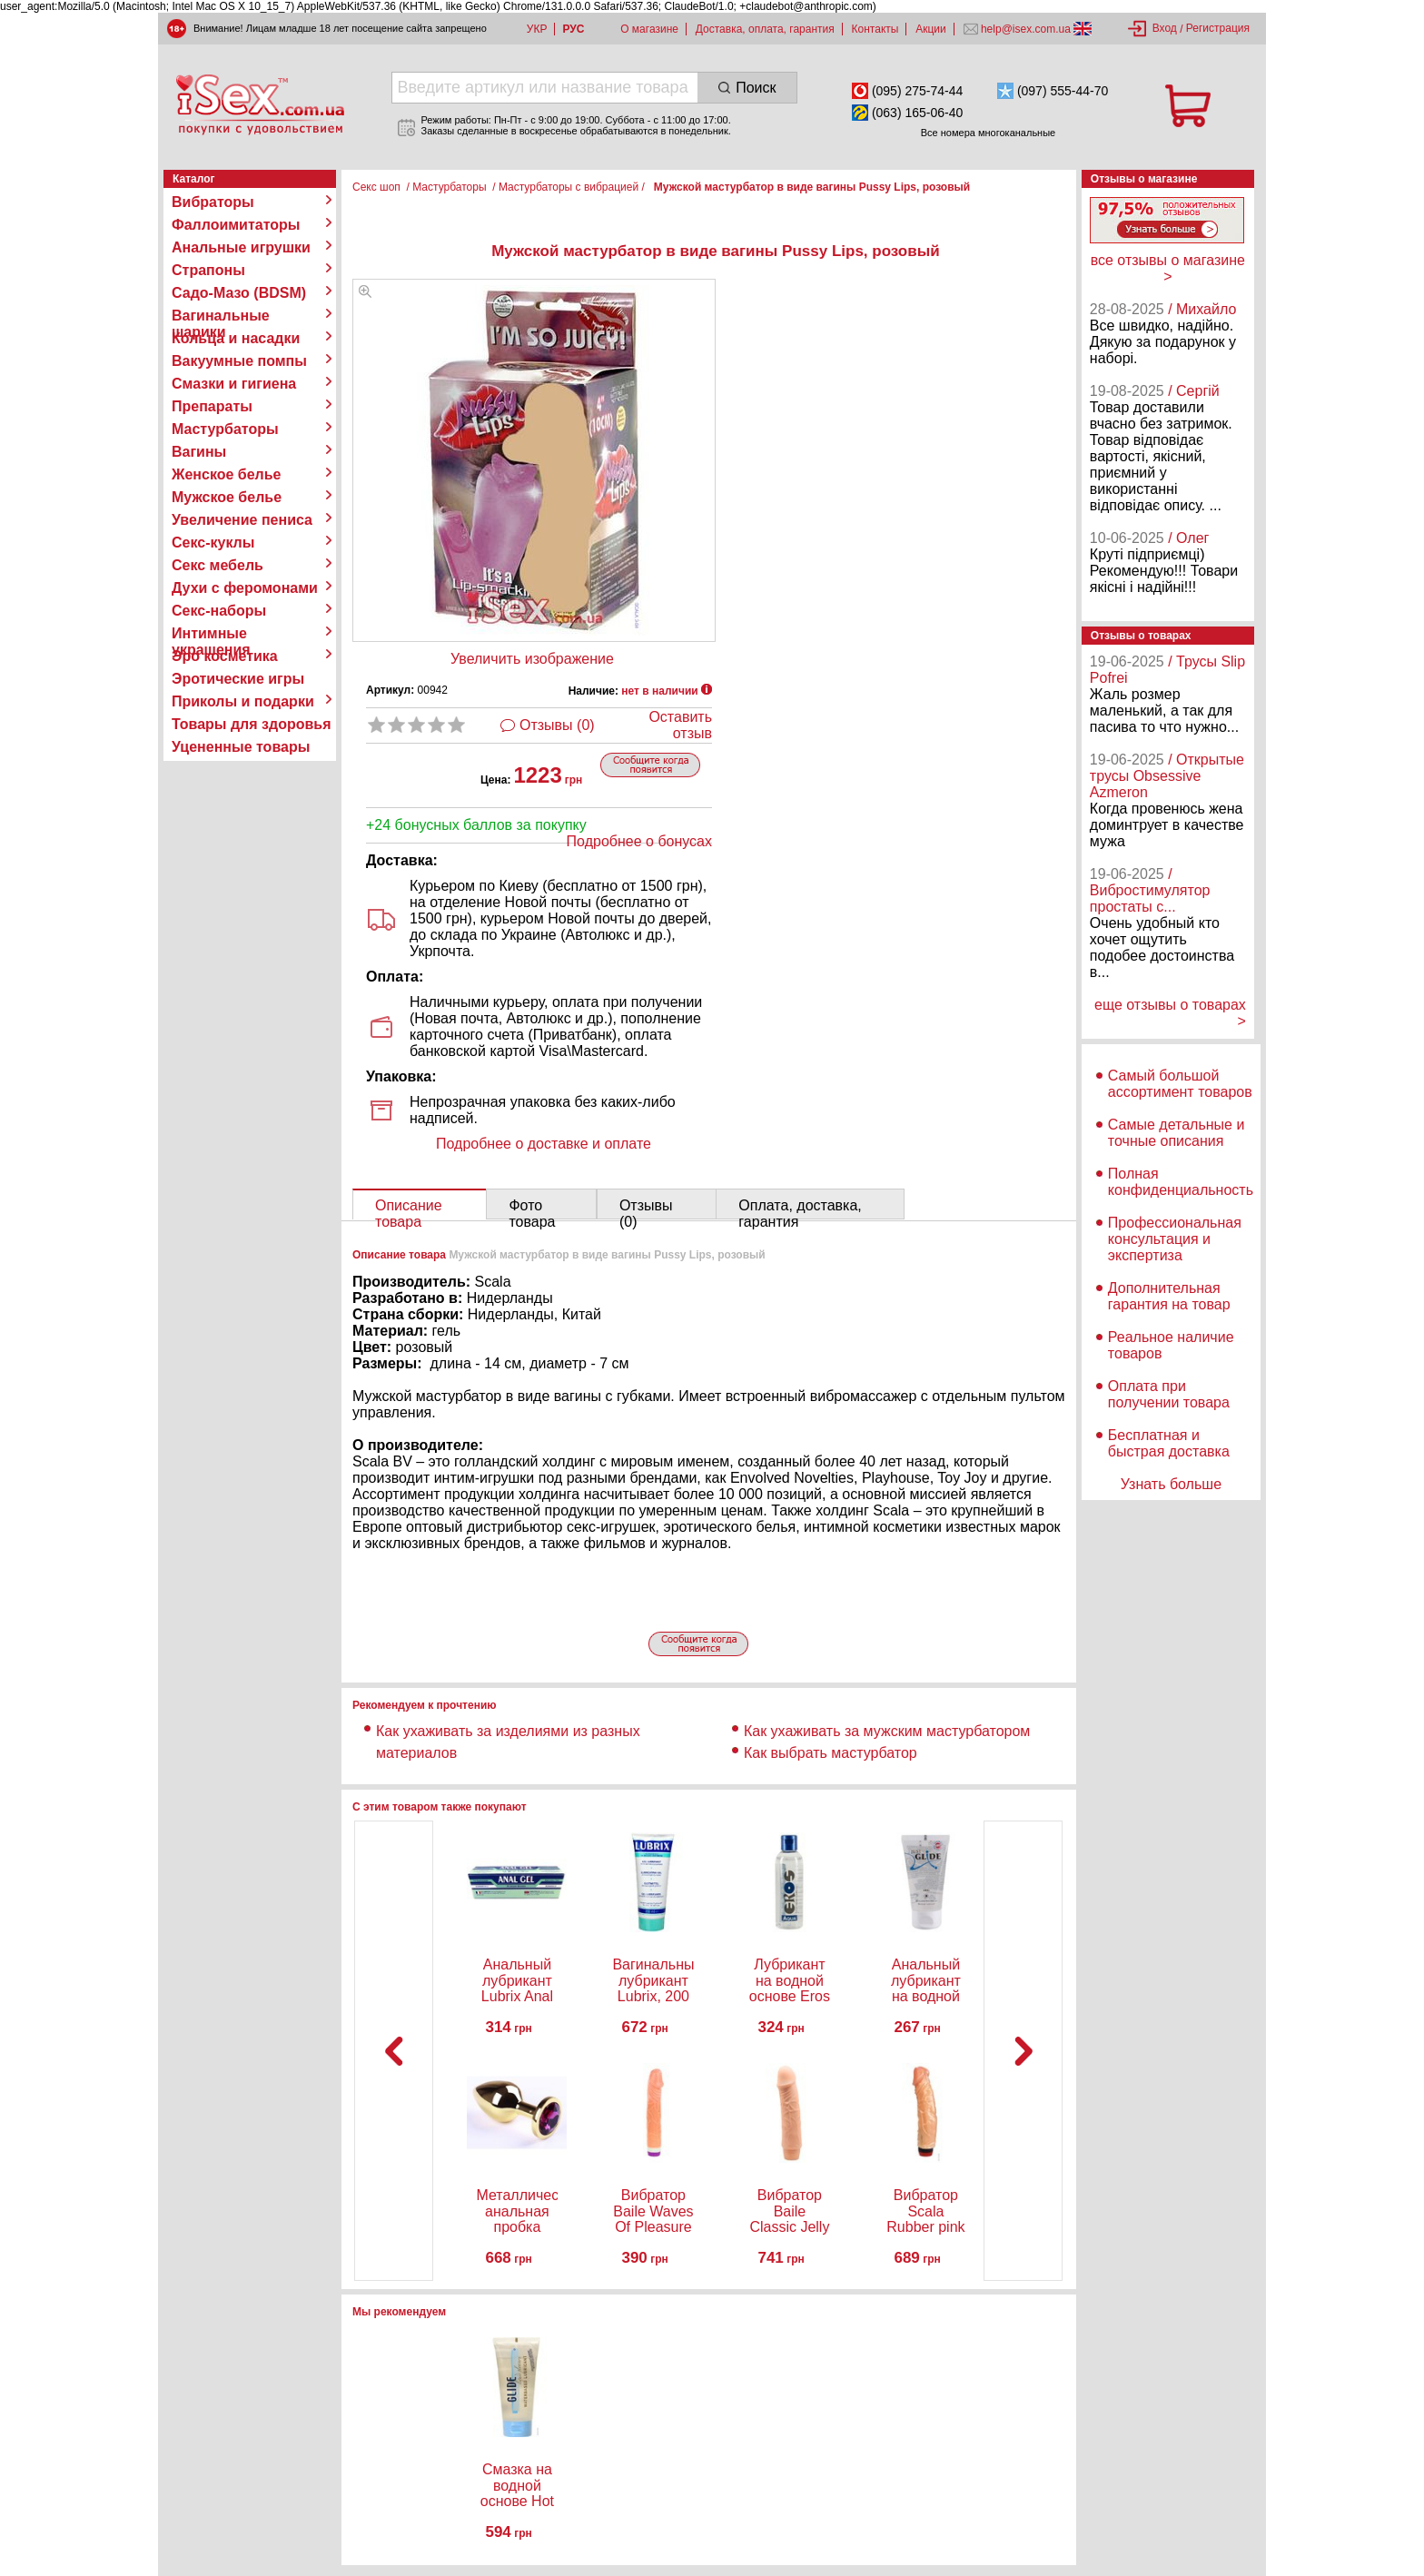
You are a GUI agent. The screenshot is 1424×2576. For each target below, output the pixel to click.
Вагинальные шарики (221, 316)
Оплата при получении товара (1169, 1394)
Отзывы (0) (557, 725)
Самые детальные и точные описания (1176, 1133)
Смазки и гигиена (234, 383)
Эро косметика (225, 656)
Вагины (199, 451)
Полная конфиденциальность (1180, 1182)
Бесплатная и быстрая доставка (1169, 1443)
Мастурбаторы (225, 429)
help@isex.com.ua (1026, 29)
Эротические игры (238, 678)
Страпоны (208, 270)
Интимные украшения (211, 634)
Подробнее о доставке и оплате (543, 1143)
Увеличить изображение (532, 658)
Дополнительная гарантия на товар (1169, 1296)
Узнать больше (1171, 1484)
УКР (537, 29)
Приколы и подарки (243, 701)
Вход (1164, 28)
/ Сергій (1194, 391)
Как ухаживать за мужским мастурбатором (887, 1731)
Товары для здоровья (251, 724)
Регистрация (1218, 28)
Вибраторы (213, 202)
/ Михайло (1202, 309)
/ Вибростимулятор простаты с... (1150, 890)
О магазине (649, 29)
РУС (573, 29)
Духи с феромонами (245, 588)
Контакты (875, 29)
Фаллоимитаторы (236, 224)
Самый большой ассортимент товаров (1180, 1084)
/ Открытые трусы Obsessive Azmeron (1167, 776)
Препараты (212, 406)
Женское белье (227, 474)
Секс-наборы (219, 610)
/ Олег (1188, 538)
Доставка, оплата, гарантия (765, 29)
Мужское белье (227, 497)
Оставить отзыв (680, 725)
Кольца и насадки (236, 338)
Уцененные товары (241, 747)
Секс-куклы (213, 542)
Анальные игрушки (241, 247)
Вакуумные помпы (239, 361)
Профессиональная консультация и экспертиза (1174, 1239)
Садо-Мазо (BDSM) (239, 293)
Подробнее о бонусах (639, 841)
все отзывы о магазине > (1168, 268)
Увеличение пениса (242, 520)
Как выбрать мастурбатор (830, 1753)
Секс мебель (217, 565)
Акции (930, 29)
